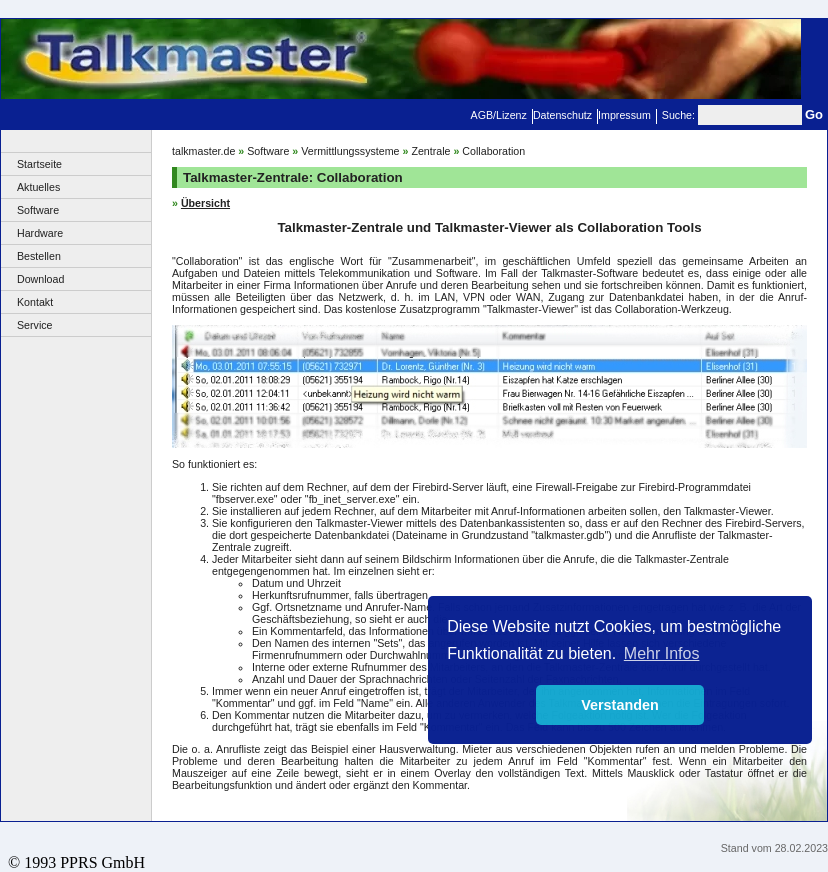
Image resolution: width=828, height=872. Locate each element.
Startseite (39, 164)
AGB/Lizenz (499, 115)
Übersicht (205, 203)
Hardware (40, 233)
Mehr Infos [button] (662, 653)
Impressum (624, 115)
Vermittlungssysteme (350, 151)
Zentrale (430, 151)
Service (35, 325)
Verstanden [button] (620, 705)
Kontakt (35, 302)
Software (38, 210)
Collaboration (493, 151)
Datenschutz (562, 115)
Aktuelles (38, 187)
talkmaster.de (203, 151)
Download (40, 279)
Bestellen (39, 256)
